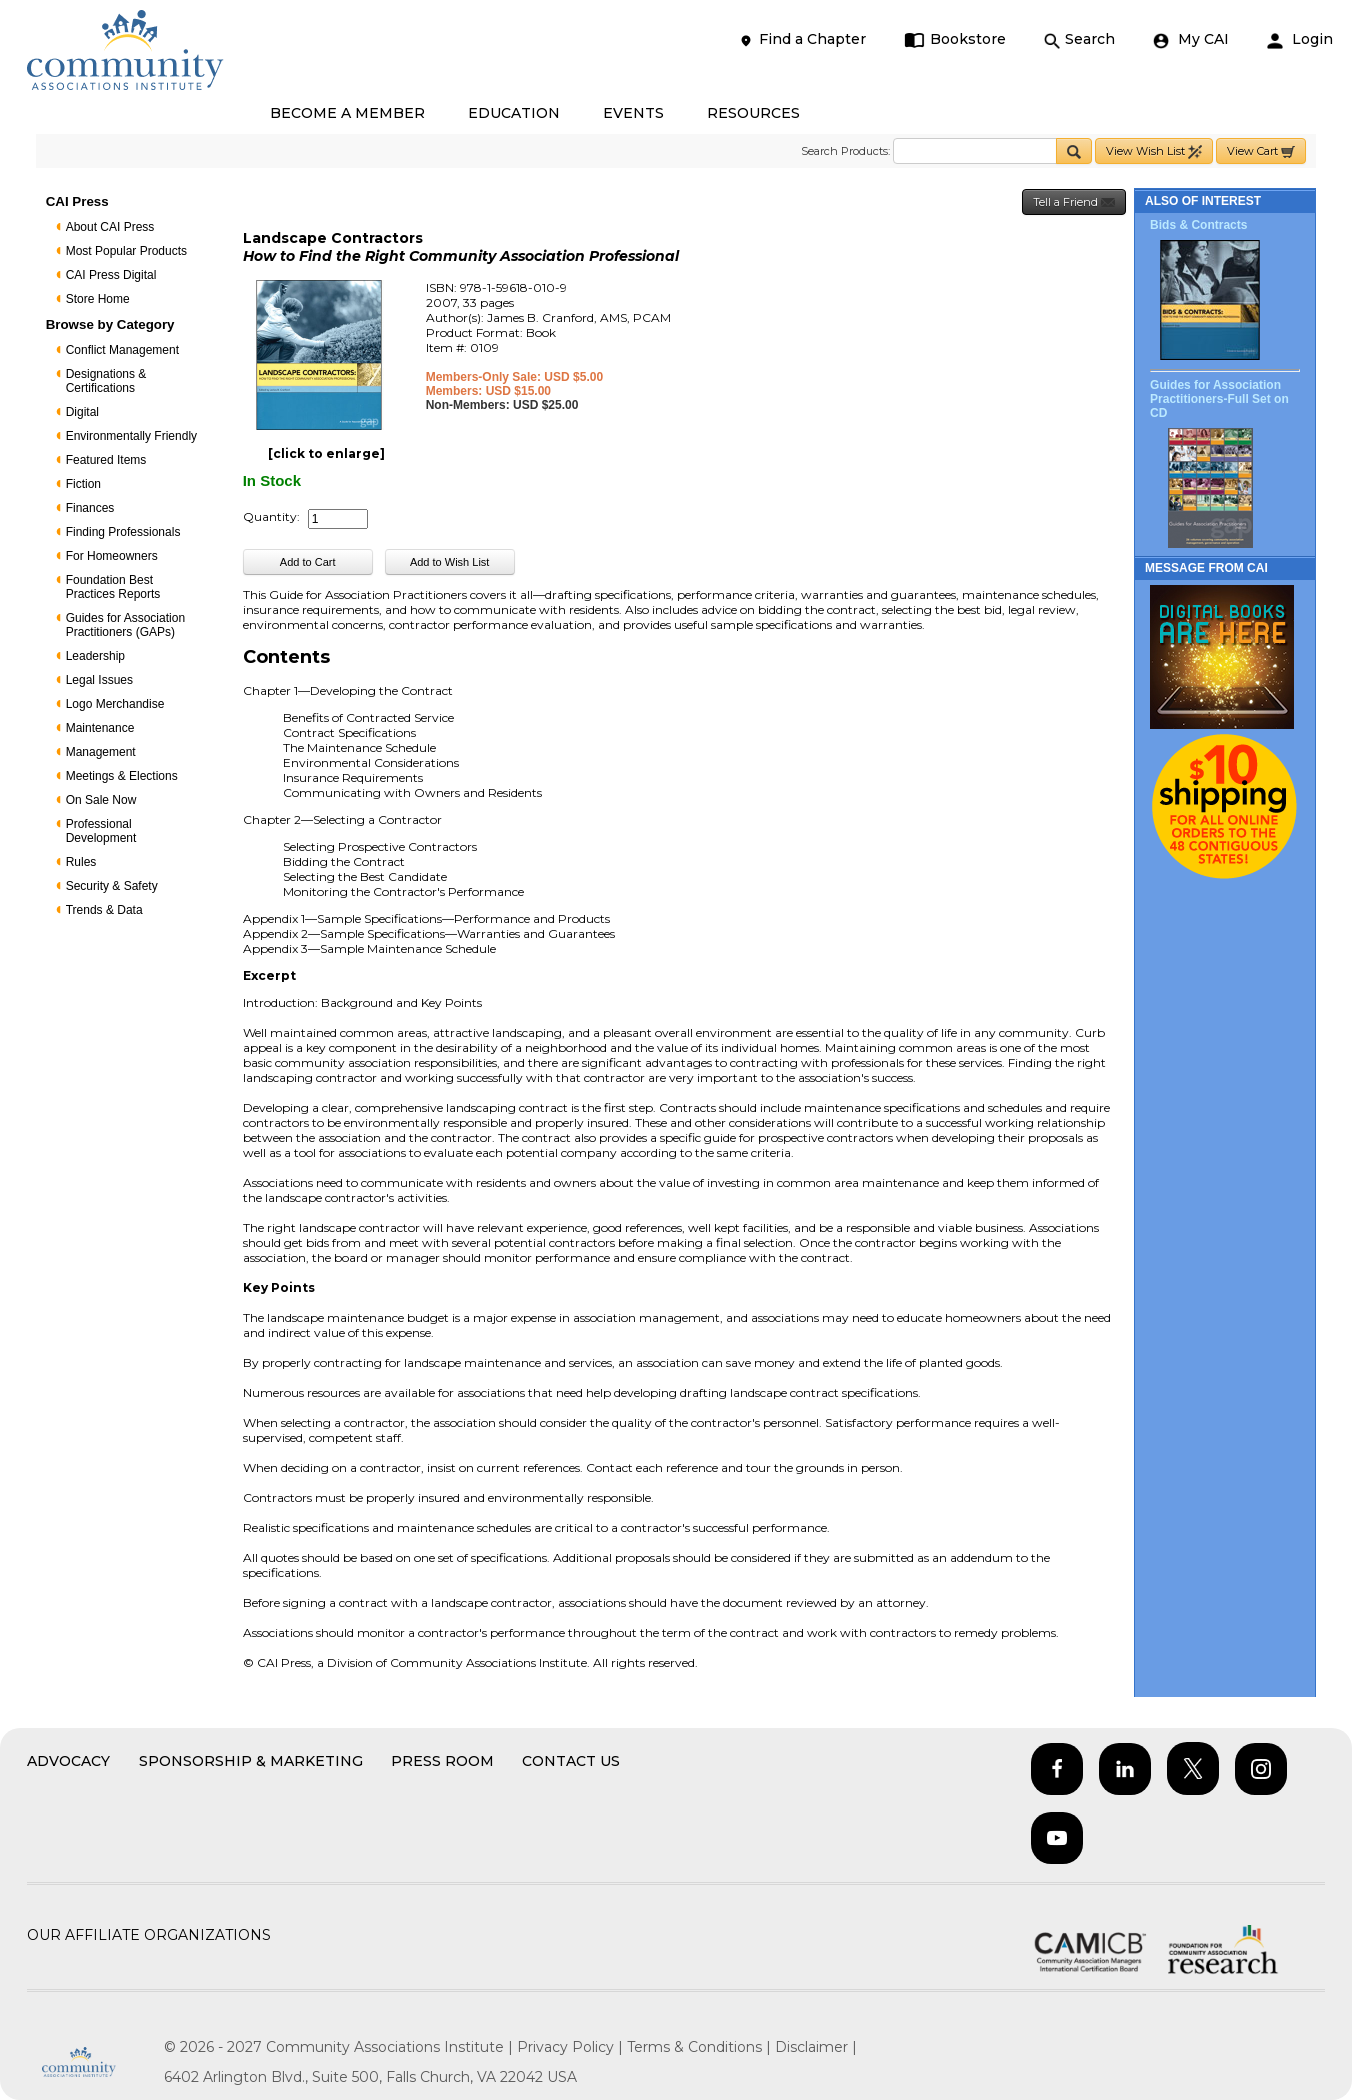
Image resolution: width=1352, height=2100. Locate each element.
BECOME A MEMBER (347, 113)
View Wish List (1154, 151)
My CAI (1191, 39)
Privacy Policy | (572, 2047)
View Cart (1261, 151)
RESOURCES (753, 113)
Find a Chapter (802, 39)
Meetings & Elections (122, 776)
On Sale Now (101, 800)
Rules (81, 862)
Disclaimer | (816, 2047)
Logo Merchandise (115, 704)
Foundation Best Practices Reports (113, 587)
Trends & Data (104, 910)
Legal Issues (99, 680)
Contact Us (571, 1761)
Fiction (83, 484)
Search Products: (845, 151)
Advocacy (68, 1761)
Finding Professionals (123, 532)
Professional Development (101, 831)
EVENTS (633, 113)
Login (1300, 39)
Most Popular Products (126, 251)
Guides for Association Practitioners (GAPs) (125, 625)
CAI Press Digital (111, 275)
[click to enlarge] (326, 453)
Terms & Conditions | (701, 2047)
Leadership (95, 656)
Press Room (442, 1761)
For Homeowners (112, 556)
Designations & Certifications (106, 381)
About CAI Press (110, 227)
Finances (90, 508)
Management (101, 752)
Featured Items (106, 460)
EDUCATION (514, 113)
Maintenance (100, 728)
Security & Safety (112, 886)
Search (1079, 39)
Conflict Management (122, 350)
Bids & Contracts (1198, 225)
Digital (82, 412)
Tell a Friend (1074, 202)
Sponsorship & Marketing (251, 1761)
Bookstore (955, 39)
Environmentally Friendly (131, 436)
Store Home (98, 299)
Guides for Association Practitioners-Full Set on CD (1219, 399)
